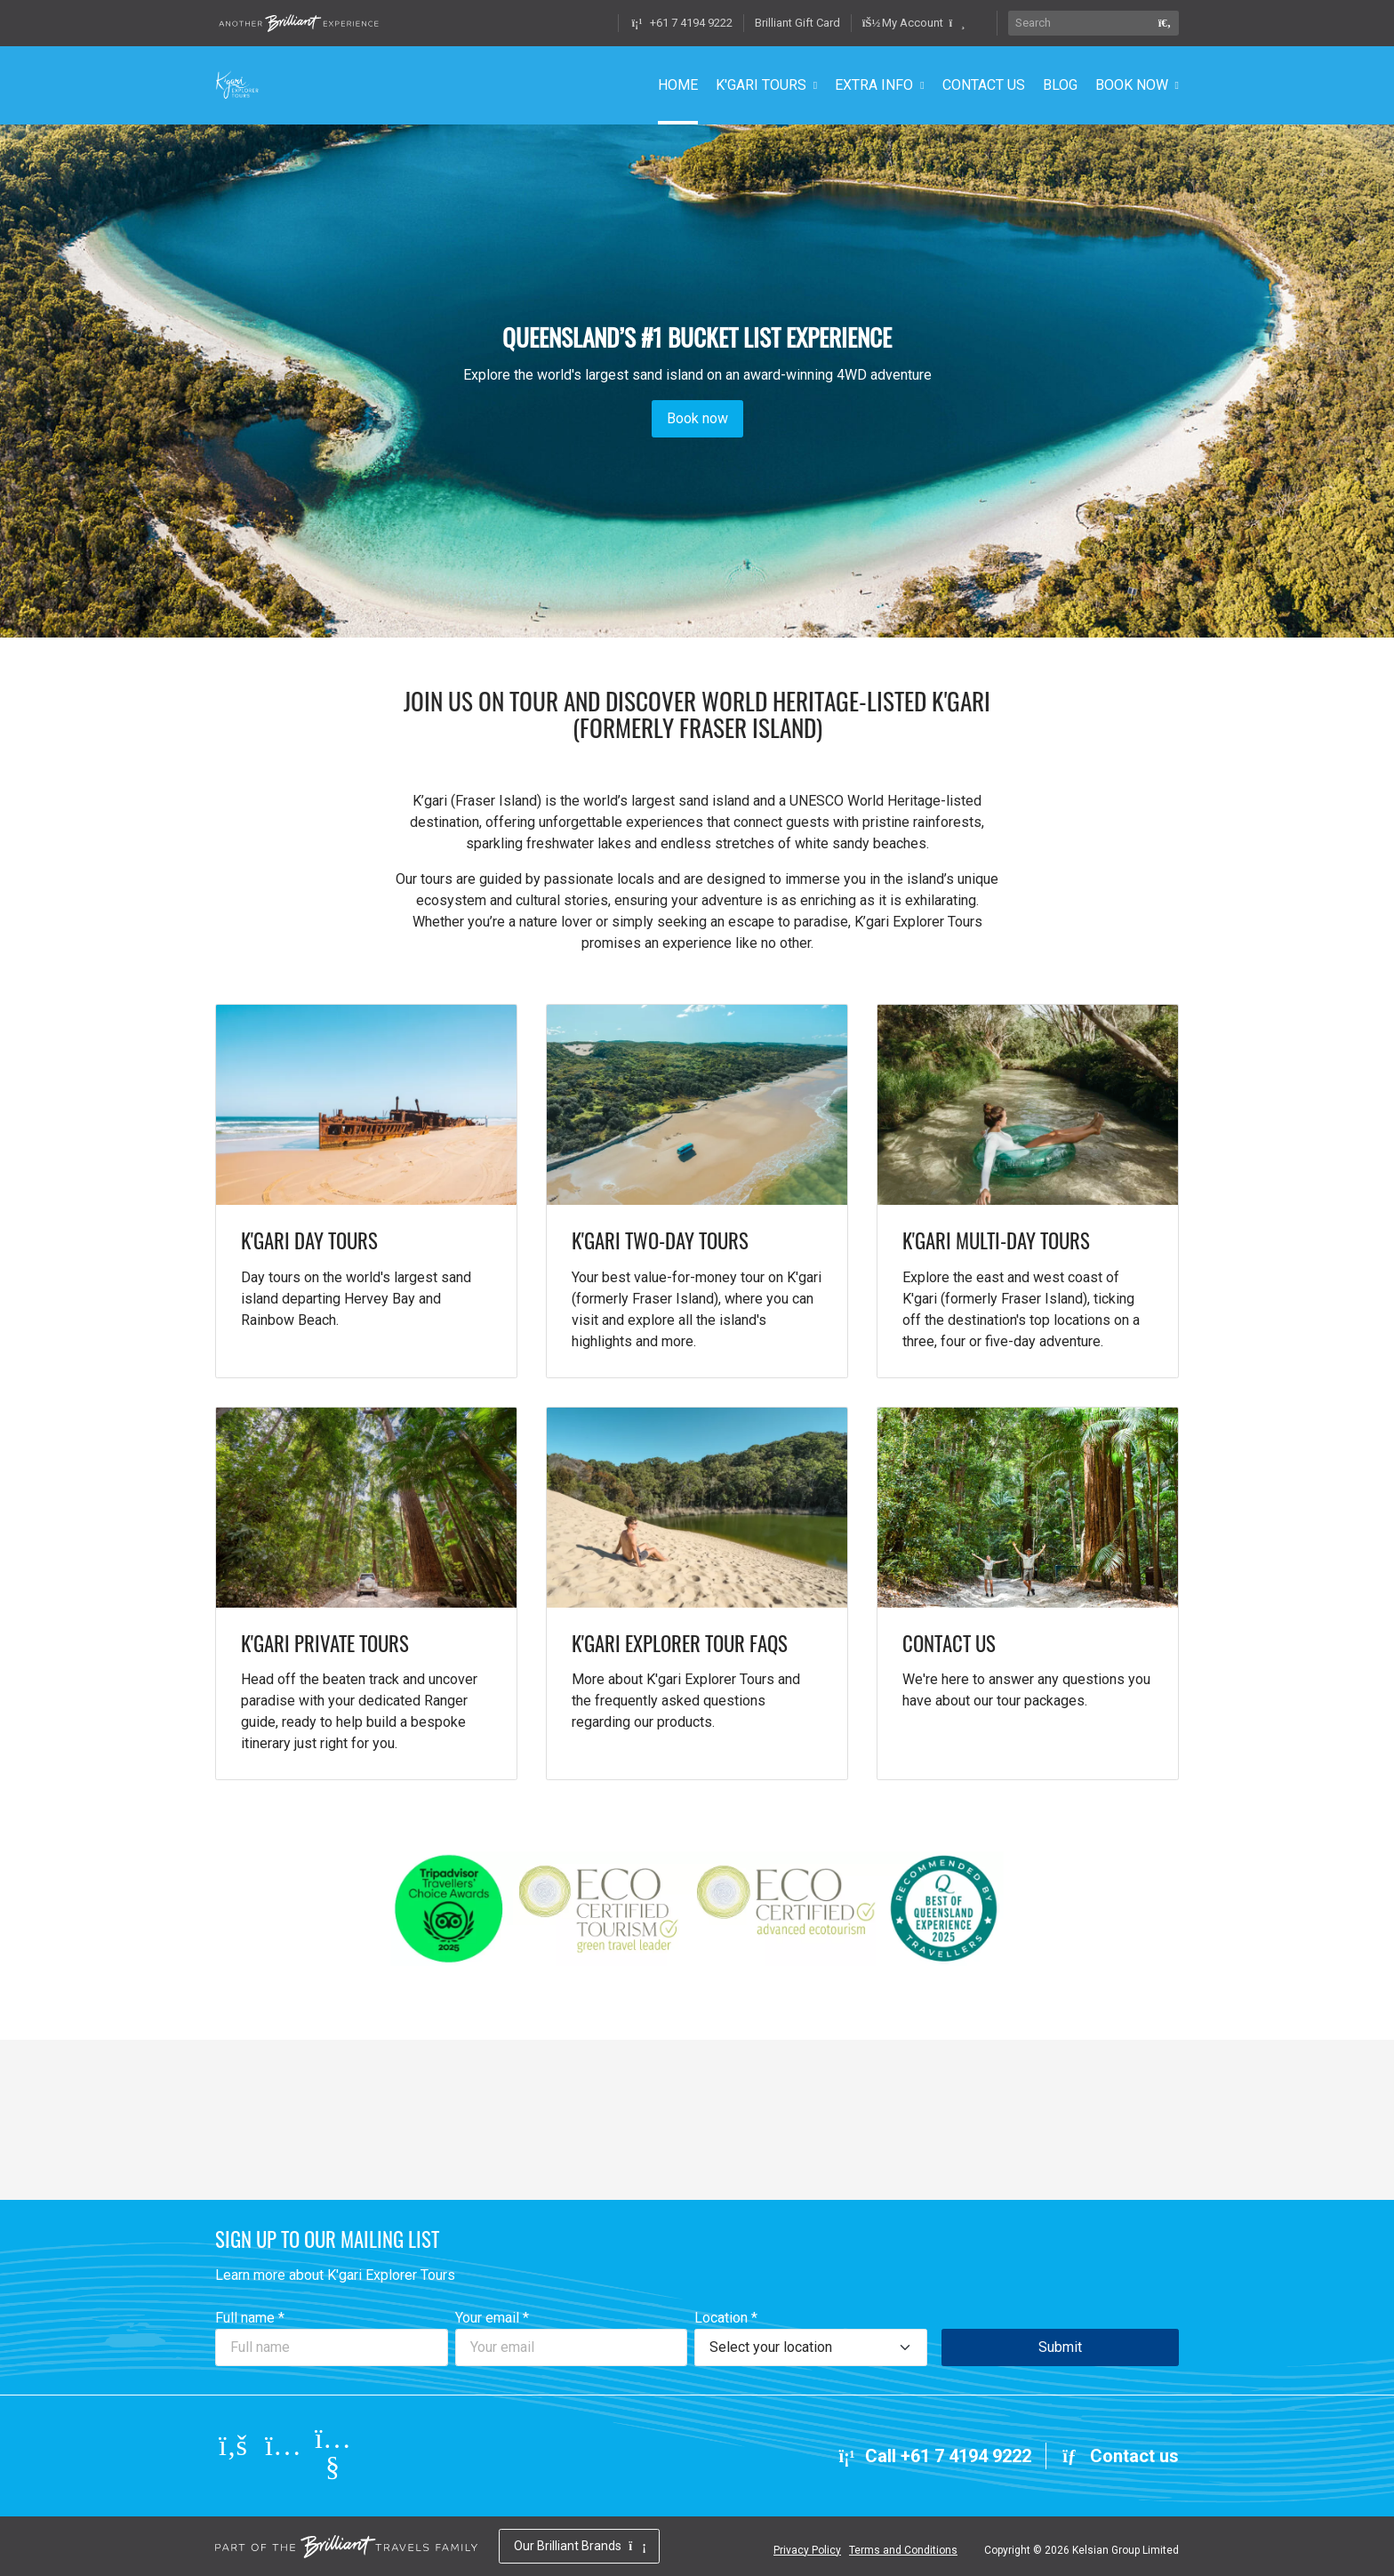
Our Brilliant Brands (579, 2546)
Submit (1060, 2347)
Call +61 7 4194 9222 (933, 2456)
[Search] (1079, 23)
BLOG (1060, 84)
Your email (492, 2317)
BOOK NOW (1131, 84)
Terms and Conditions (903, 2550)
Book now (697, 419)
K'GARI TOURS (761, 84)
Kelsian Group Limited (1125, 2550)
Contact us (1120, 2456)
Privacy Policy (807, 2550)
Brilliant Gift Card (797, 22)
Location (725, 2317)
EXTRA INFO (874, 84)
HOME (678, 84)
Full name (249, 2317)
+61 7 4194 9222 (681, 22)
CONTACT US (983, 84)
